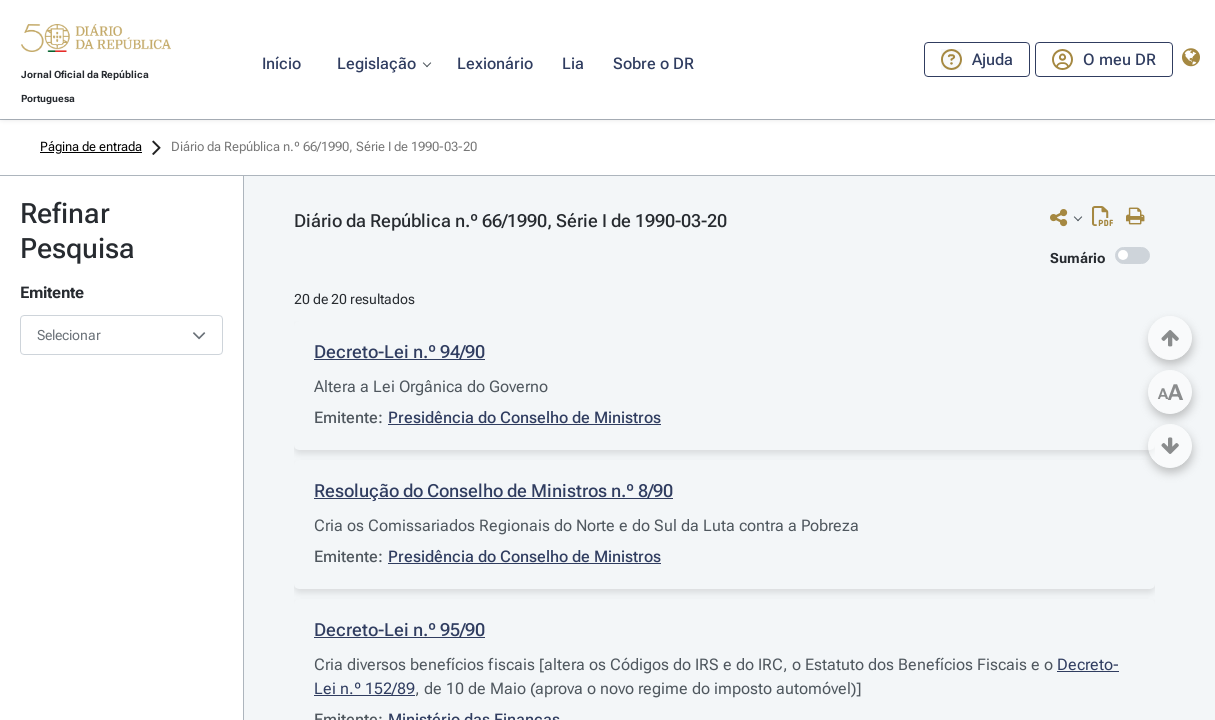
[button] (96, 41)
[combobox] (121, 335)
